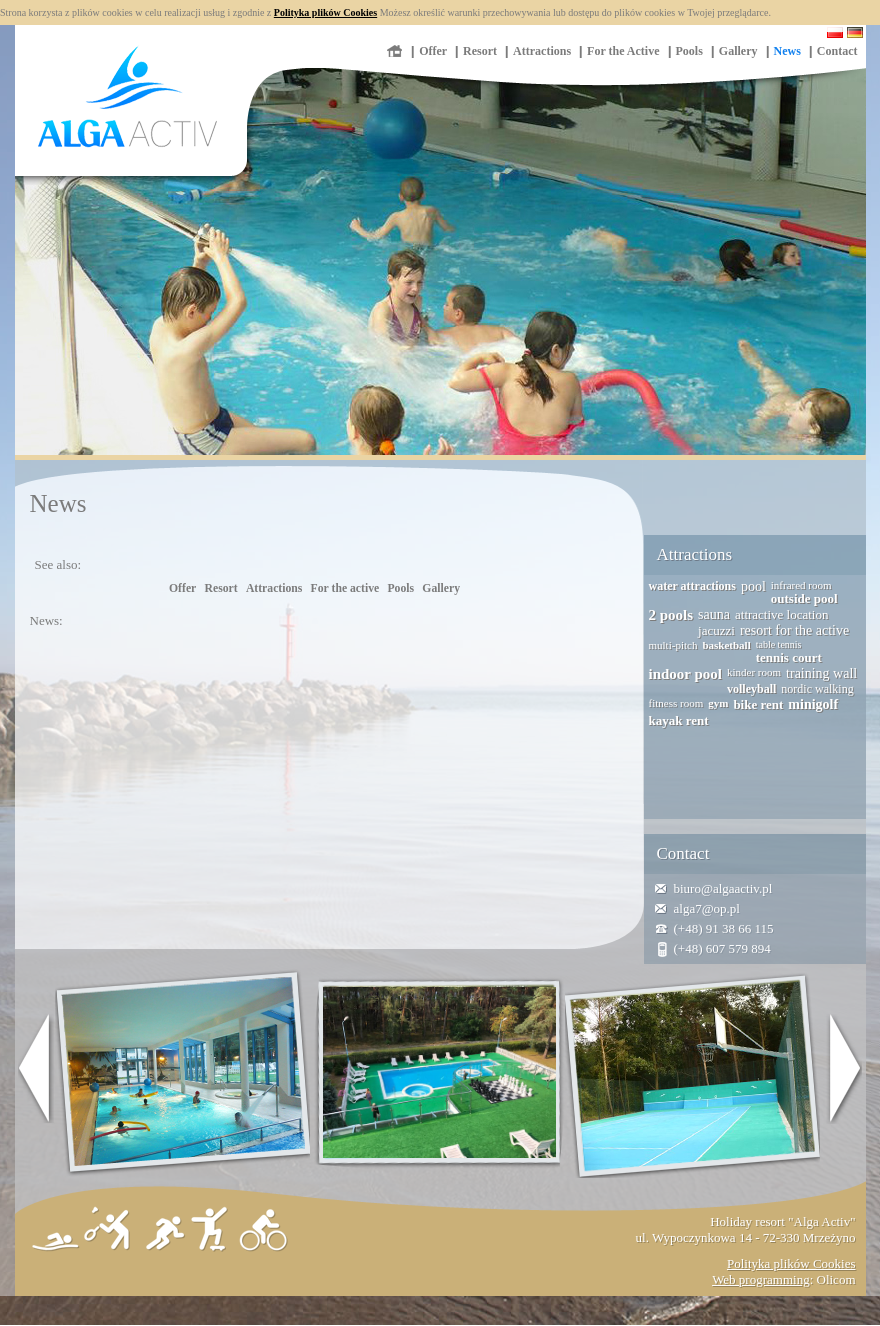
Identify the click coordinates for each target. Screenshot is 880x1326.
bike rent (758, 704)
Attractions (542, 51)
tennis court (789, 657)
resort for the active (794, 630)
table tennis (779, 644)
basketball (726, 645)
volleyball (751, 689)
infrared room (801, 585)
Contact (837, 51)
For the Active (623, 51)
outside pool (804, 598)
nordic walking (817, 689)
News (787, 51)
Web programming (761, 1279)
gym (718, 703)
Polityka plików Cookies (325, 12)
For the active (345, 588)
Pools (689, 51)
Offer (433, 51)
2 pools (671, 615)
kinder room (754, 672)
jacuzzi (716, 630)
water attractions (692, 586)
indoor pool (686, 674)
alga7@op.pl (707, 908)
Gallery (738, 51)
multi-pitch (673, 645)
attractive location (781, 614)
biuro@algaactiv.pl (723, 888)
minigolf (813, 704)
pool (753, 586)
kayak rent (679, 720)
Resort (480, 51)
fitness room (676, 703)
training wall (821, 673)
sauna (714, 614)
